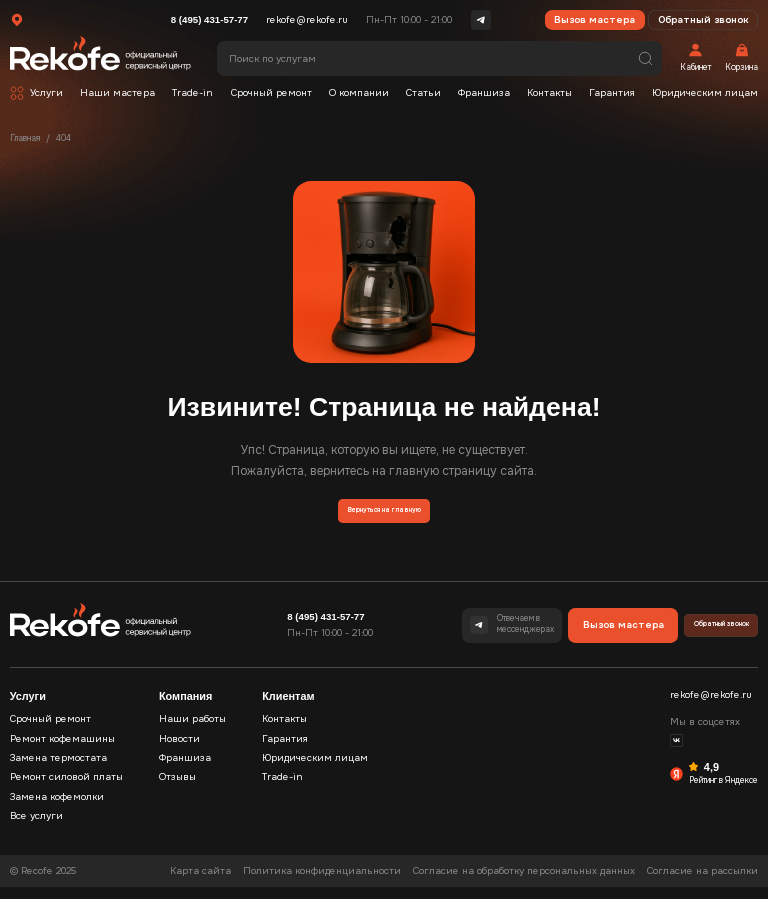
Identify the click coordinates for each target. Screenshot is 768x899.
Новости (179, 751)
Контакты (549, 93)
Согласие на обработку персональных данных (524, 883)
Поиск (645, 58)
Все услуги (36, 828)
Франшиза (484, 93)
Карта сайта (200, 883)
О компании (359, 93)
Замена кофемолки (57, 809)
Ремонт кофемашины (62, 751)
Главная (25, 138)
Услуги (46, 93)
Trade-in (192, 93)
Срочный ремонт (271, 93)
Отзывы (177, 789)
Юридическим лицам (705, 93)
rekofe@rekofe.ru (307, 20)
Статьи (423, 93)
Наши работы (192, 731)
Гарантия (612, 93)
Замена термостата (58, 770)
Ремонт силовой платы (66, 789)
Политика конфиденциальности (322, 883)
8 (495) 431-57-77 (209, 19)
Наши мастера (117, 93)
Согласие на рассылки (702, 883)
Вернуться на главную (384, 517)
